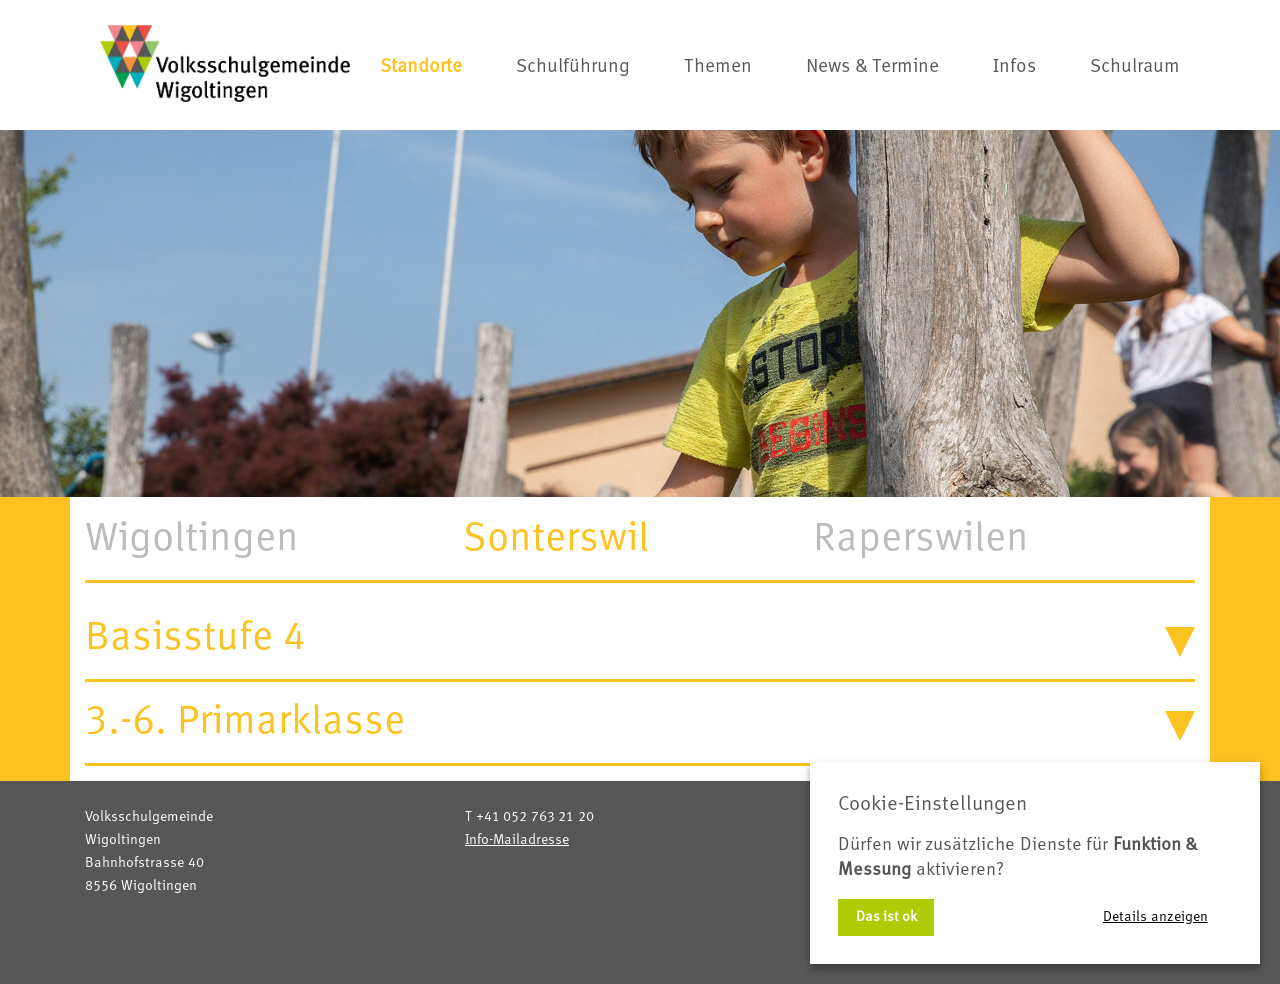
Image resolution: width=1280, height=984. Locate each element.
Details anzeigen (1155, 917)
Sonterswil (556, 539)
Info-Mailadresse (517, 840)
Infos (1014, 67)
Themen (718, 67)
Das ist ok (886, 917)
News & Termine (872, 67)
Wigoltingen (192, 539)
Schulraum (1135, 67)
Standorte (421, 67)
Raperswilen (921, 539)
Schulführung (573, 67)
